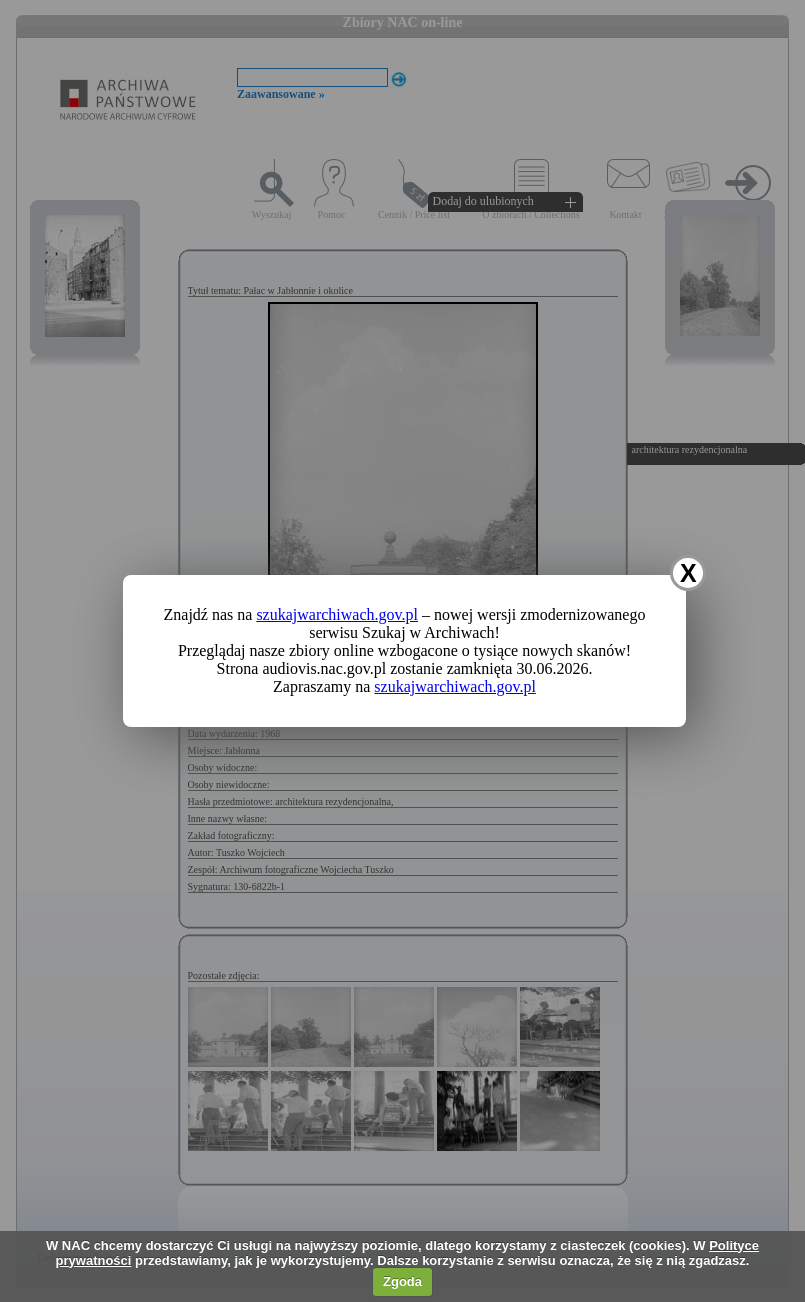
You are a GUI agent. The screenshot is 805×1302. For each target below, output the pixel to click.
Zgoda (402, 1281)
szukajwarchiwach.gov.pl (337, 614)
